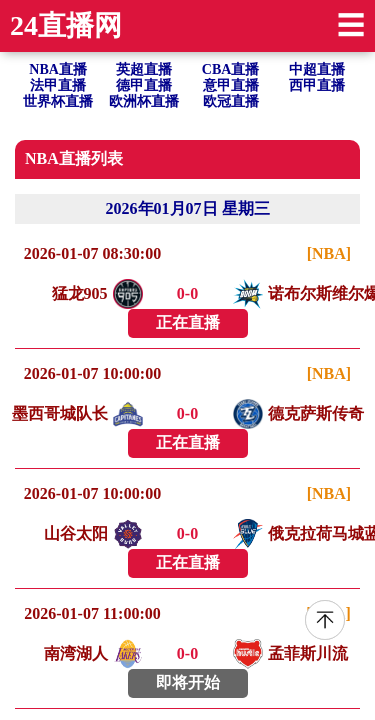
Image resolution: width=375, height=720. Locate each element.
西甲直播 (317, 85)
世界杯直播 (58, 101)
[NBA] (329, 253)
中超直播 (317, 69)
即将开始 (188, 682)
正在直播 (188, 322)
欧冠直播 (231, 101)
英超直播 (144, 69)
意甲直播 (231, 85)
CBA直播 (231, 69)
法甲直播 (58, 85)
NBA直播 (58, 69)
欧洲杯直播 (144, 101)
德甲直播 (144, 85)
